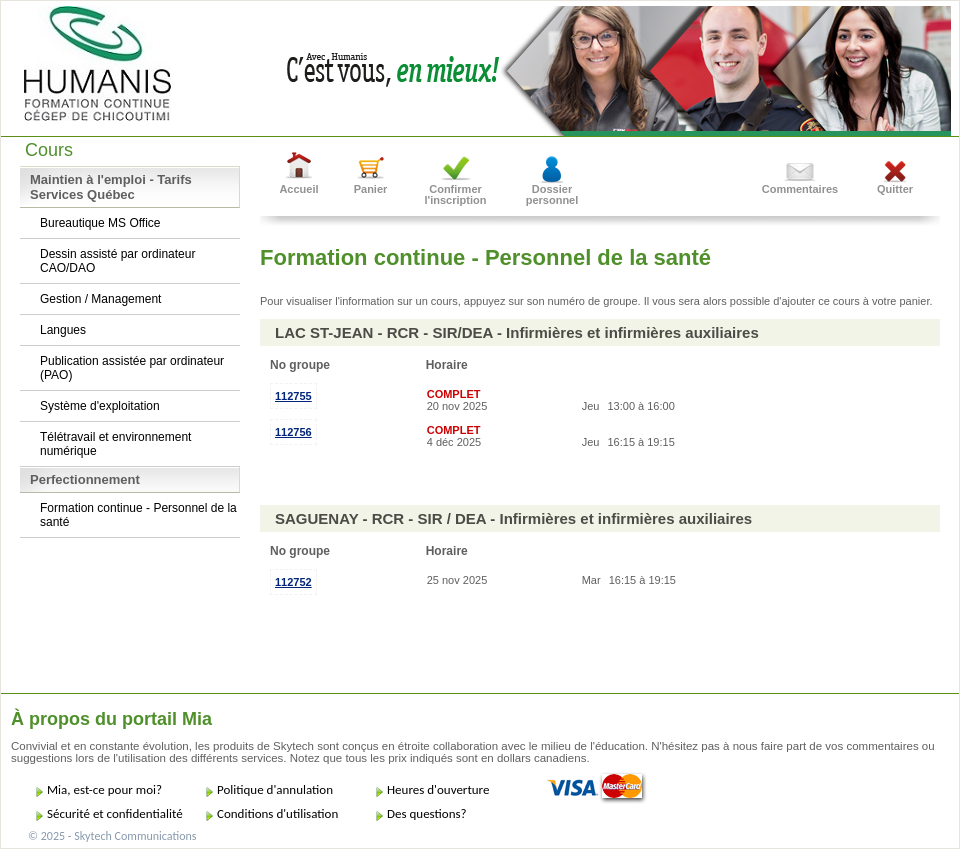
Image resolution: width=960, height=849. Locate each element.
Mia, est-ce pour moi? (104, 789)
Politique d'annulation (275, 789)
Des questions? (427, 813)
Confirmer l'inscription (456, 194)
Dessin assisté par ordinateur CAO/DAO (117, 261)
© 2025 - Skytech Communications (112, 836)
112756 (293, 432)
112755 (293, 396)
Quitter (895, 189)
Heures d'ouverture (438, 789)
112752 (293, 582)
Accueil (298, 189)
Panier (371, 189)
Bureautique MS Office (100, 223)
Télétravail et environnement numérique (115, 444)
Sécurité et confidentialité (115, 813)
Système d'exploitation (100, 406)
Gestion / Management (100, 299)
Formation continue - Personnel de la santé (138, 515)
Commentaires (800, 189)
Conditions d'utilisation (277, 813)
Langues (63, 330)
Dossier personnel (552, 194)
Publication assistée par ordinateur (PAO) (132, 368)
